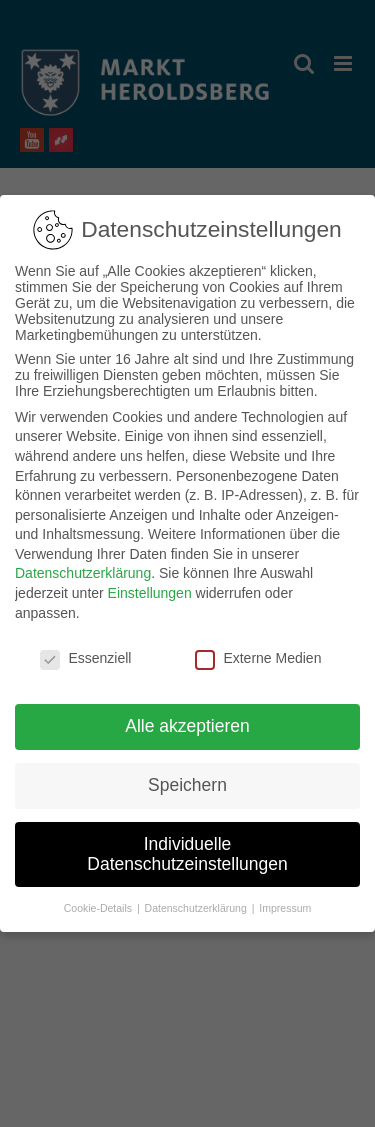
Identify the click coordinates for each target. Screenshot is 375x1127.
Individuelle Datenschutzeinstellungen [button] (187, 844)
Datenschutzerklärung (83, 564)
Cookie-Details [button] (99, 898)
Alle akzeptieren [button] (187, 716)
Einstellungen (150, 583)
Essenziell (85, 648)
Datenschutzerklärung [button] (197, 898)
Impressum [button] (285, 898)
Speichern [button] (187, 775)
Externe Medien (258, 648)
